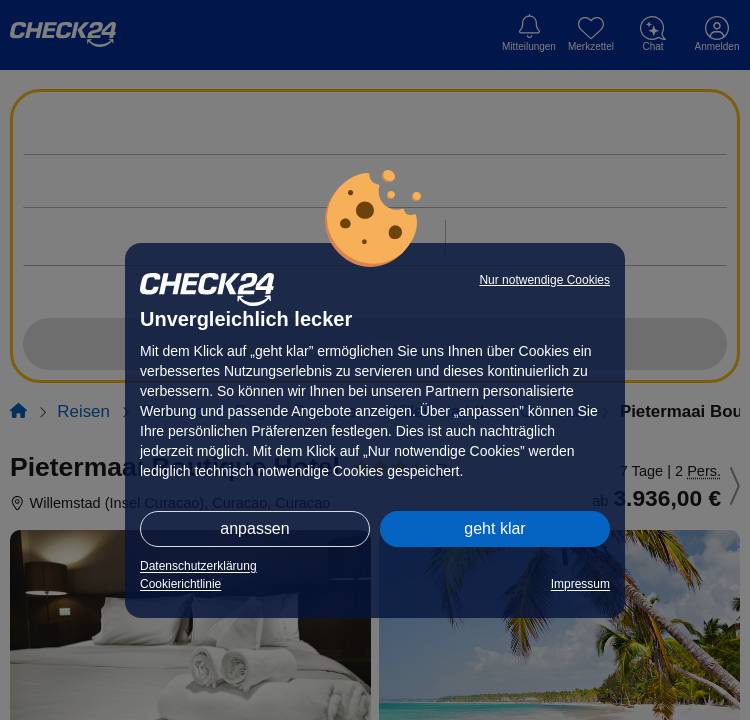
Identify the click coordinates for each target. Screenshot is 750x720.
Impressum (580, 584)
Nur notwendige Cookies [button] (544, 280)
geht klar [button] (494, 528)
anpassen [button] (254, 528)
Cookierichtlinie (180, 584)
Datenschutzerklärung (198, 566)
